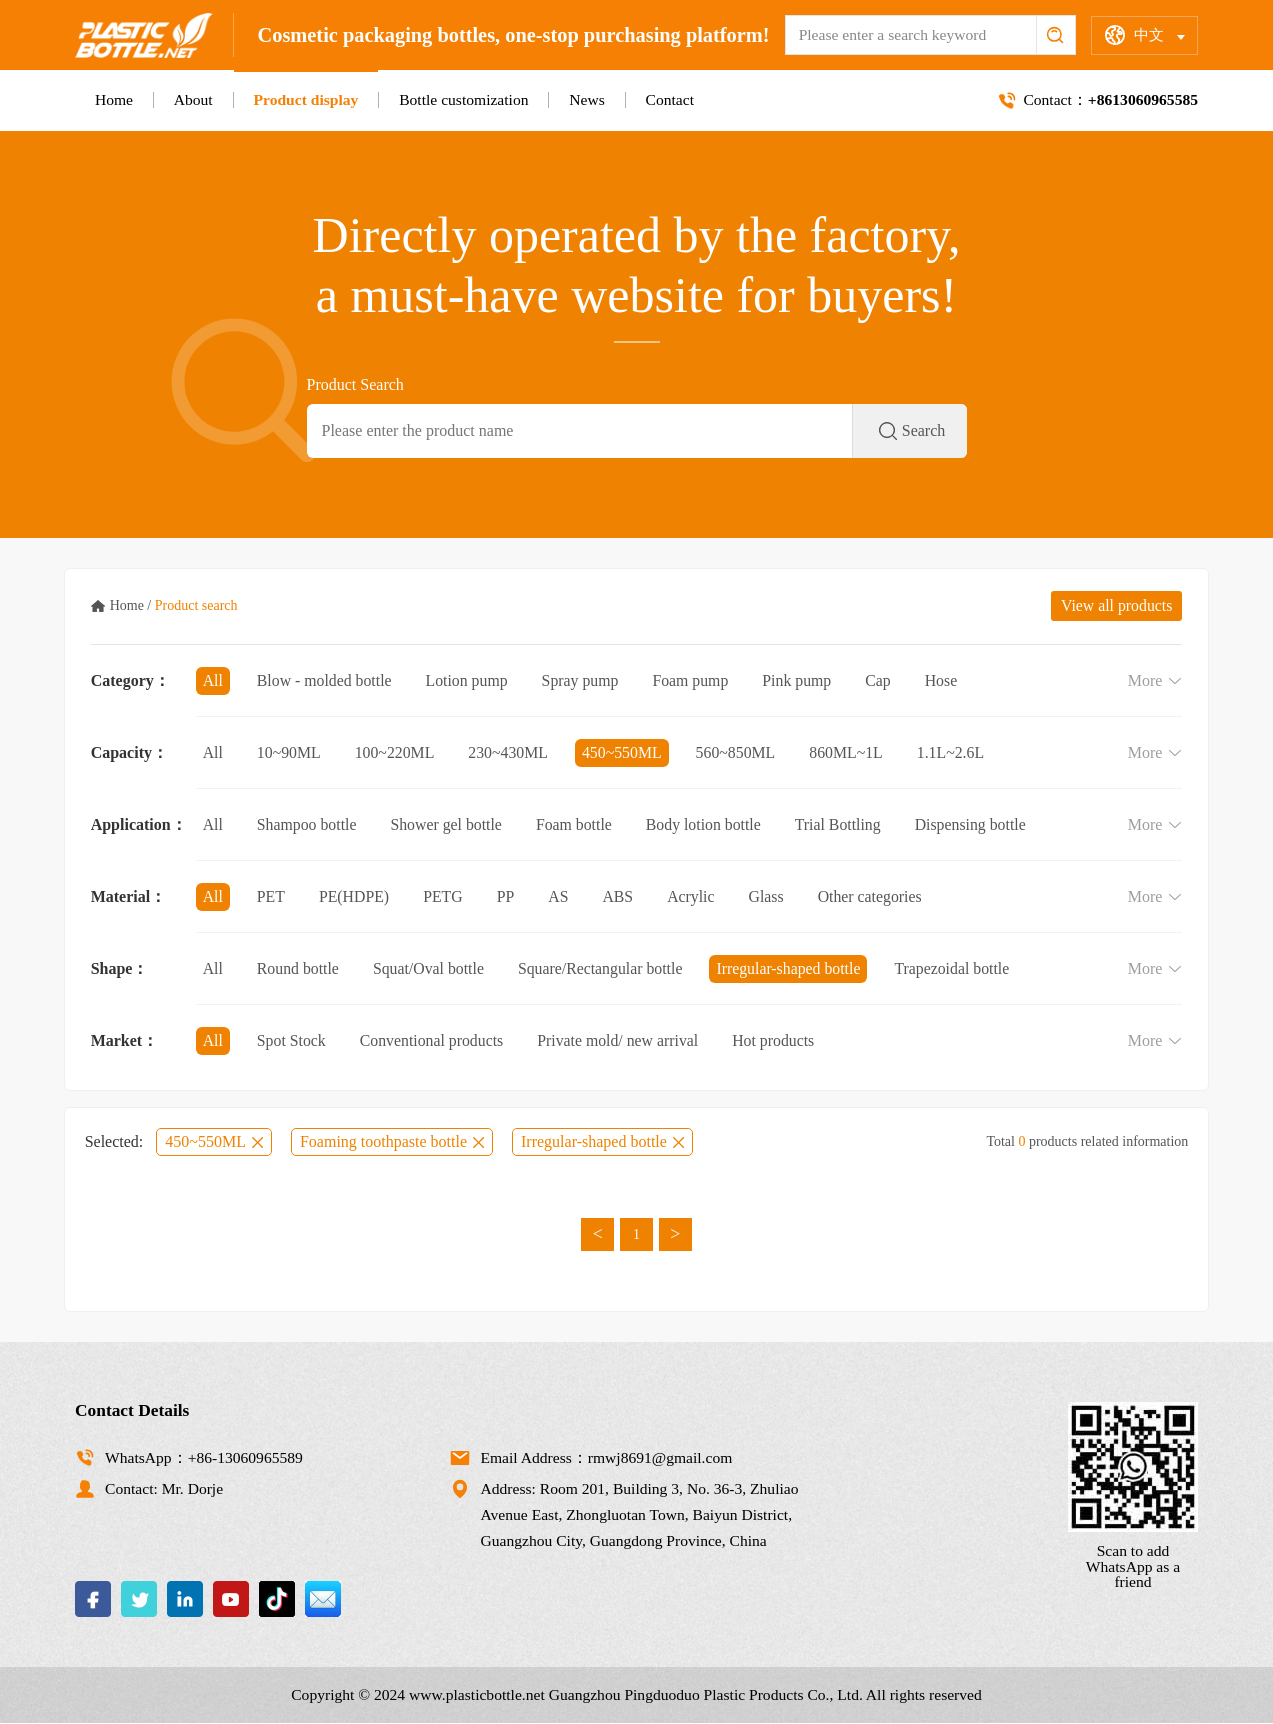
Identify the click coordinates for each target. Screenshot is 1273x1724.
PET (271, 896)
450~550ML (625, 752)
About (193, 99)
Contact (670, 99)
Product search (196, 605)
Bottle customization (463, 99)
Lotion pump (469, 680)
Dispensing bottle (977, 824)
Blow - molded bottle (325, 680)
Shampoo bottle (307, 824)
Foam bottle (577, 824)
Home (114, 99)
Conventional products (433, 1040)
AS (560, 896)
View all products (1116, 605)
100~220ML (396, 752)
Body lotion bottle (708, 824)
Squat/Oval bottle (430, 968)
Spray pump (584, 680)
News (586, 99)
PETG (445, 896)
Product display (305, 99)
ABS (620, 896)
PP (508, 896)
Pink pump (802, 680)
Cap (884, 680)
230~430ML (510, 752)
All (213, 680)
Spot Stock (292, 1040)
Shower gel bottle (448, 824)
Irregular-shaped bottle (794, 968)
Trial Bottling (843, 824)
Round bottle (298, 968)
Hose (947, 680)
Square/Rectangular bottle (604, 968)
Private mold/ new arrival (621, 1040)
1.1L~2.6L (957, 752)
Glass (770, 896)
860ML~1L (851, 752)
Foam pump (694, 680)
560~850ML (740, 752)
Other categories (874, 896)
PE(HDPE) (355, 896)
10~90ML (289, 752)
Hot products (778, 1040)
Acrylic (694, 896)
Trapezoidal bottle (959, 968)
